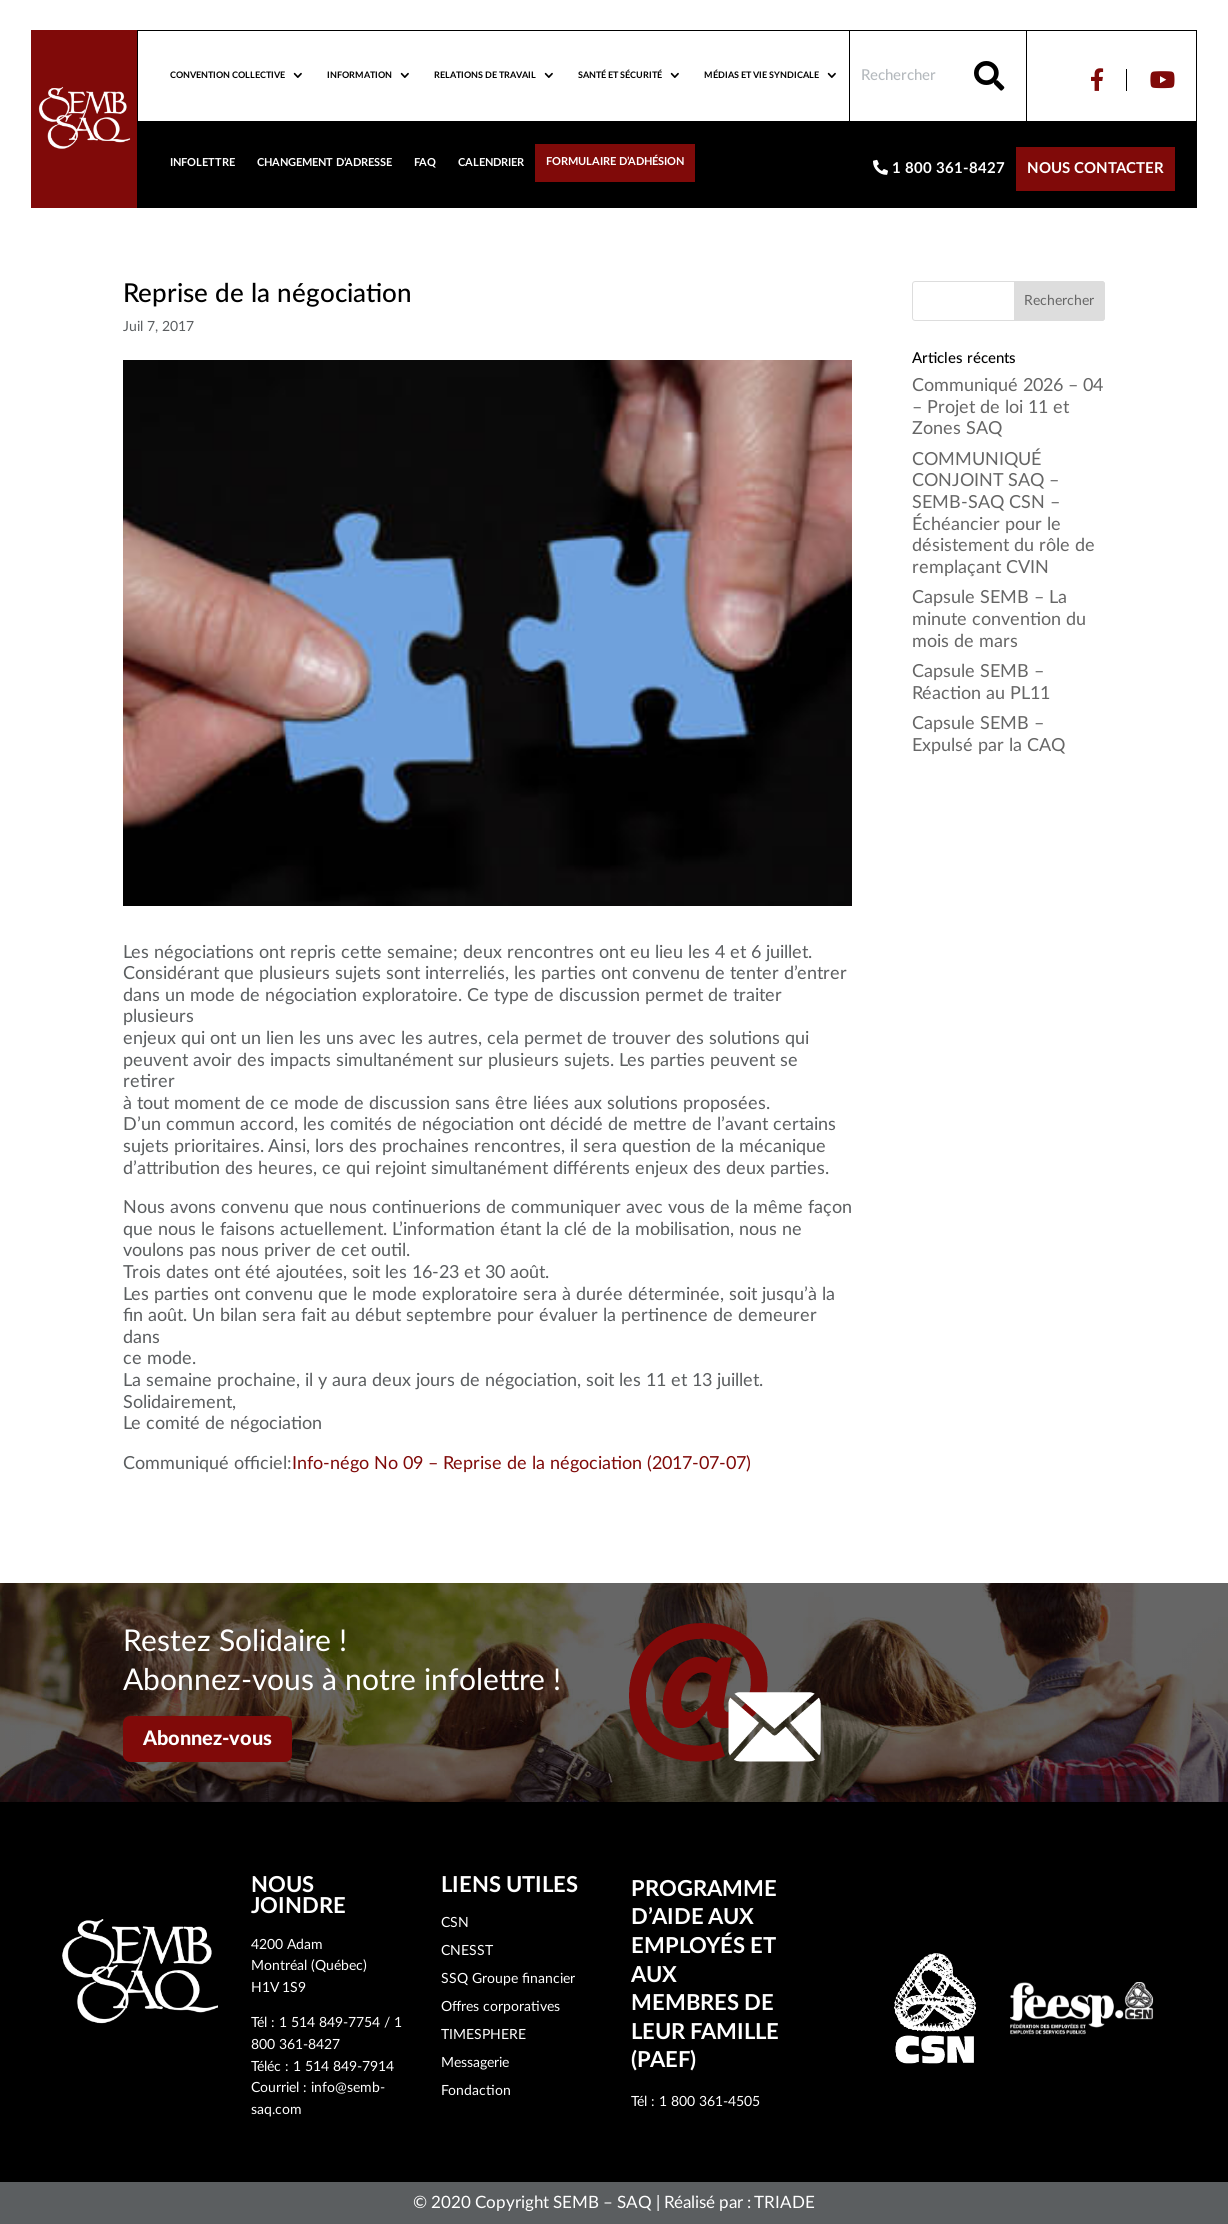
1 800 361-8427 (939, 168)
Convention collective (227, 75)
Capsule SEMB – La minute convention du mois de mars (999, 619)
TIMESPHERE (483, 2035)
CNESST (467, 1951)
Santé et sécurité (620, 75)
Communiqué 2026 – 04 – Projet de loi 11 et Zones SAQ (1007, 407)
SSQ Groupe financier (508, 1979)
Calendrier (491, 162)
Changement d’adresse (324, 162)
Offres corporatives (500, 2007)
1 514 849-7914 (343, 2067)
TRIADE (784, 2202)
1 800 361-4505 (709, 2102)
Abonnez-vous (207, 1739)
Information (359, 75)
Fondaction (476, 2091)
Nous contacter (1095, 168)
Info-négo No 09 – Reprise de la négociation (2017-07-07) (521, 1464)
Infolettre (202, 162)
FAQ (425, 162)
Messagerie (475, 2063)
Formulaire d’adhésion (615, 161)
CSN (455, 1923)
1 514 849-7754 (329, 2023)
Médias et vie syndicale (761, 75)
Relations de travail (485, 75)
